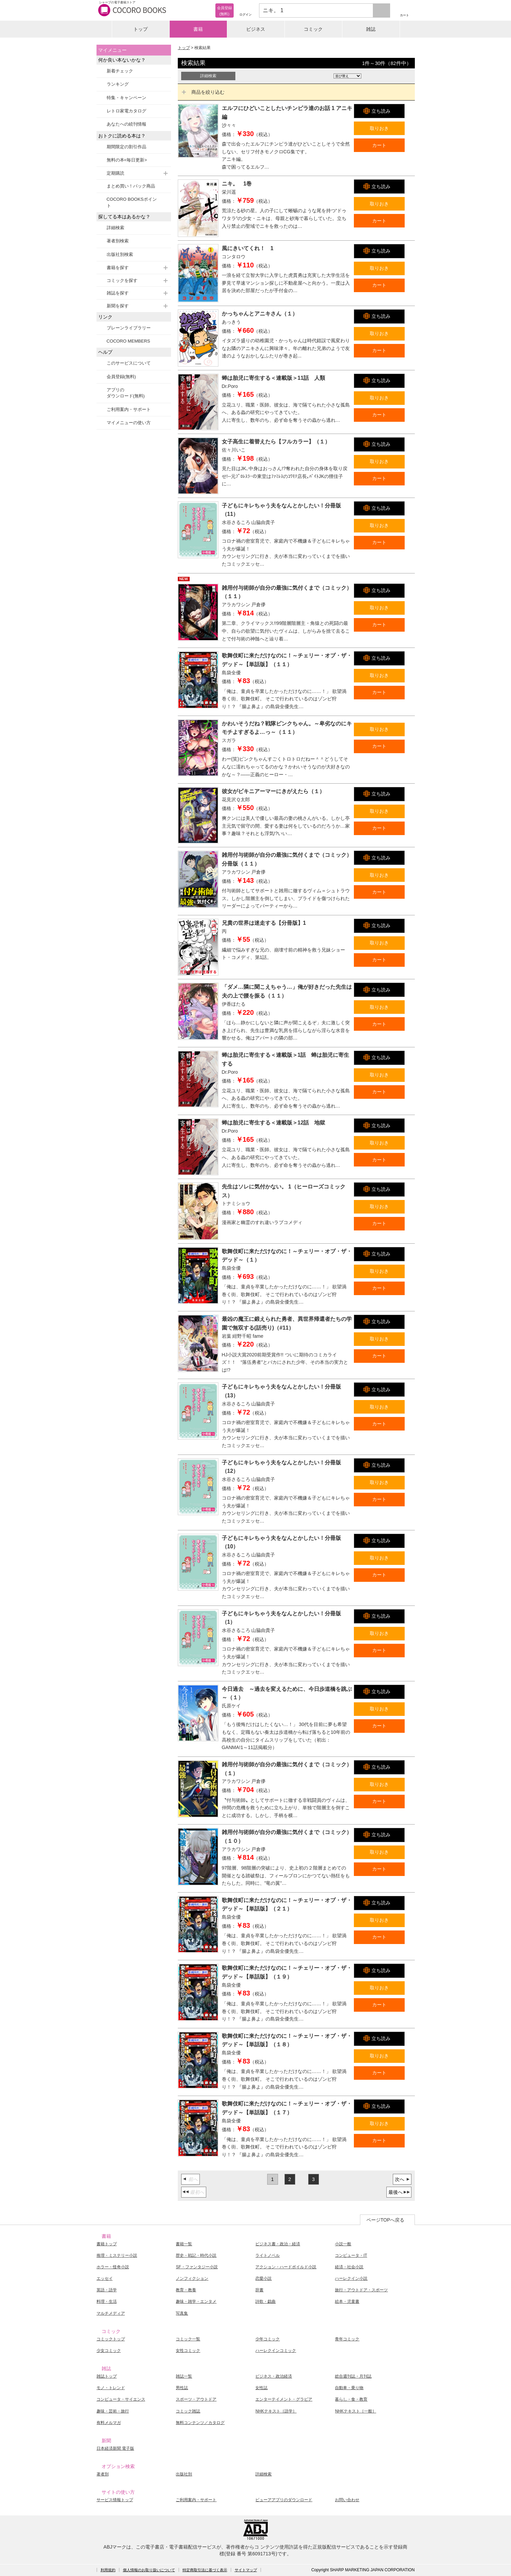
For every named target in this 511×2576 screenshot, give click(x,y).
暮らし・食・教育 (351, 2399)
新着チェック (120, 70)
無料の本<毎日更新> (127, 159)
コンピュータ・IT (351, 2255)
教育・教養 (186, 2290)
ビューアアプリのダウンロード (283, 2499)
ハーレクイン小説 (351, 2278)
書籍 (198, 29)
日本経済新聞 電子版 (115, 2448)
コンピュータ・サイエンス (121, 2399)
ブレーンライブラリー (129, 327)
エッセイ (105, 2278)
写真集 (182, 2313)
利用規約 (108, 2570)
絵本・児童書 (347, 2301)
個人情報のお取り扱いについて (149, 2570)
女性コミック (188, 2350)
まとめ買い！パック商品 (131, 186)
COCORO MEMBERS (128, 341)
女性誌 (261, 2387)
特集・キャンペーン (126, 97)
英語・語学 (107, 2290)
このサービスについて (129, 363)
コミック (313, 29)
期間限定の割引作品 (126, 146)
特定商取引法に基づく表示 (205, 2570)
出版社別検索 (120, 254)
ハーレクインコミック (275, 2350)
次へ (399, 2179)
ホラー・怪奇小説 (113, 2267)
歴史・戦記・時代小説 (196, 2255)
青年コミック (347, 2339)
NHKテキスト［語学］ (275, 2411)
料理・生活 (107, 2301)
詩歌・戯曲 (265, 2301)
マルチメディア (111, 2313)
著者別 (103, 2474)
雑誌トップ (107, 2376)
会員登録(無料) (121, 376)
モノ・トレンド (111, 2387)
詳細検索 (115, 227)
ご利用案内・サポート (129, 409)
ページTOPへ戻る (385, 2220)
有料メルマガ (109, 2422)
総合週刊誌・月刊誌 (353, 2376)
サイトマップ (246, 2570)
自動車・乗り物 (349, 2387)
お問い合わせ (347, 2499)
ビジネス (255, 29)
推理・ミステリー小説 (117, 2255)
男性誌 (182, 2387)
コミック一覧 (188, 2339)
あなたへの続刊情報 (126, 124)
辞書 (259, 2290)
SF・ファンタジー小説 (196, 2267)
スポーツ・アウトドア (196, 2399)
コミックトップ (111, 2339)
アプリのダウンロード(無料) (126, 392)
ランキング (118, 84)
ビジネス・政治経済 (273, 2376)
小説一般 (343, 2244)
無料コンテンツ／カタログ (200, 2422)
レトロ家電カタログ (126, 110)
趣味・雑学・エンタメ (196, 2301)
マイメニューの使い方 (129, 422)
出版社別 (184, 2474)
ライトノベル (267, 2255)
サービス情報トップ (115, 2499)
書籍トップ (107, 2244)
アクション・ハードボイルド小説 (285, 2267)
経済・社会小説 (349, 2267)
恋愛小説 (263, 2278)
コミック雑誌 (188, 2411)
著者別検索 (118, 240)
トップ (140, 29)
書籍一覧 (184, 2244)
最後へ (395, 2192)
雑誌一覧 (184, 2376)
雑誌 (371, 29)
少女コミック (109, 2350)
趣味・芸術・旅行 (113, 2411)
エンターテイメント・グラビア (283, 2399)
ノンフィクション (192, 2278)
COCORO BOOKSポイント (132, 202)
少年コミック (267, 2339)
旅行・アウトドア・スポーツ (361, 2290)
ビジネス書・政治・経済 (277, 2244)
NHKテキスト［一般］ (355, 2411)
